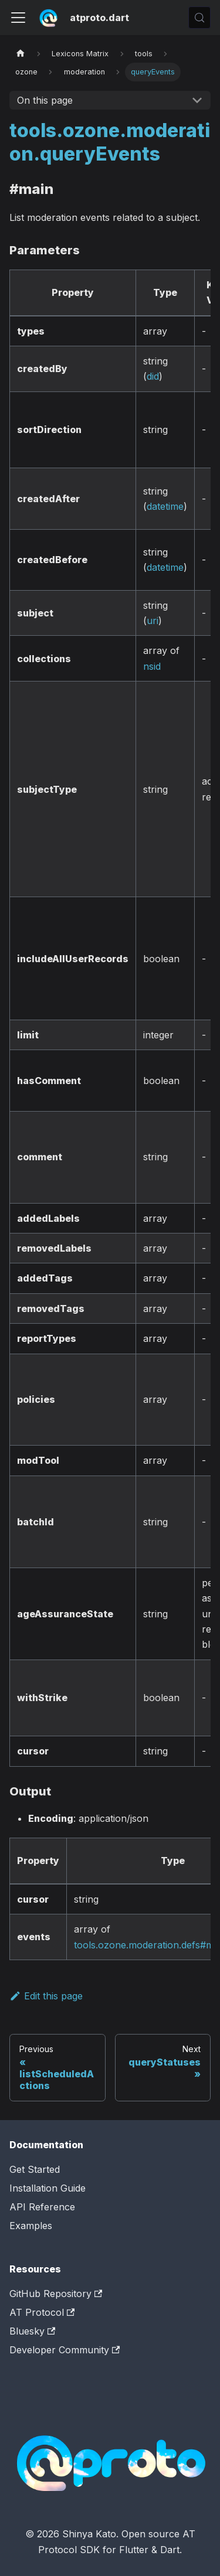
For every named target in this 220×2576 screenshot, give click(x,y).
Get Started (34, 2169)
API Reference (42, 2207)
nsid (152, 666)
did (153, 376)
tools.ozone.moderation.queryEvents (109, 142)
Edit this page (46, 1996)
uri (152, 620)
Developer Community (64, 2350)
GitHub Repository (55, 2293)
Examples (30, 2225)
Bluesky (32, 2331)
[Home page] (20, 54)
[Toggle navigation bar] (18, 17)
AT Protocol (42, 2312)
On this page (45, 100)
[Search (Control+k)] (199, 17)
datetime (165, 506)
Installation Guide (47, 2188)
